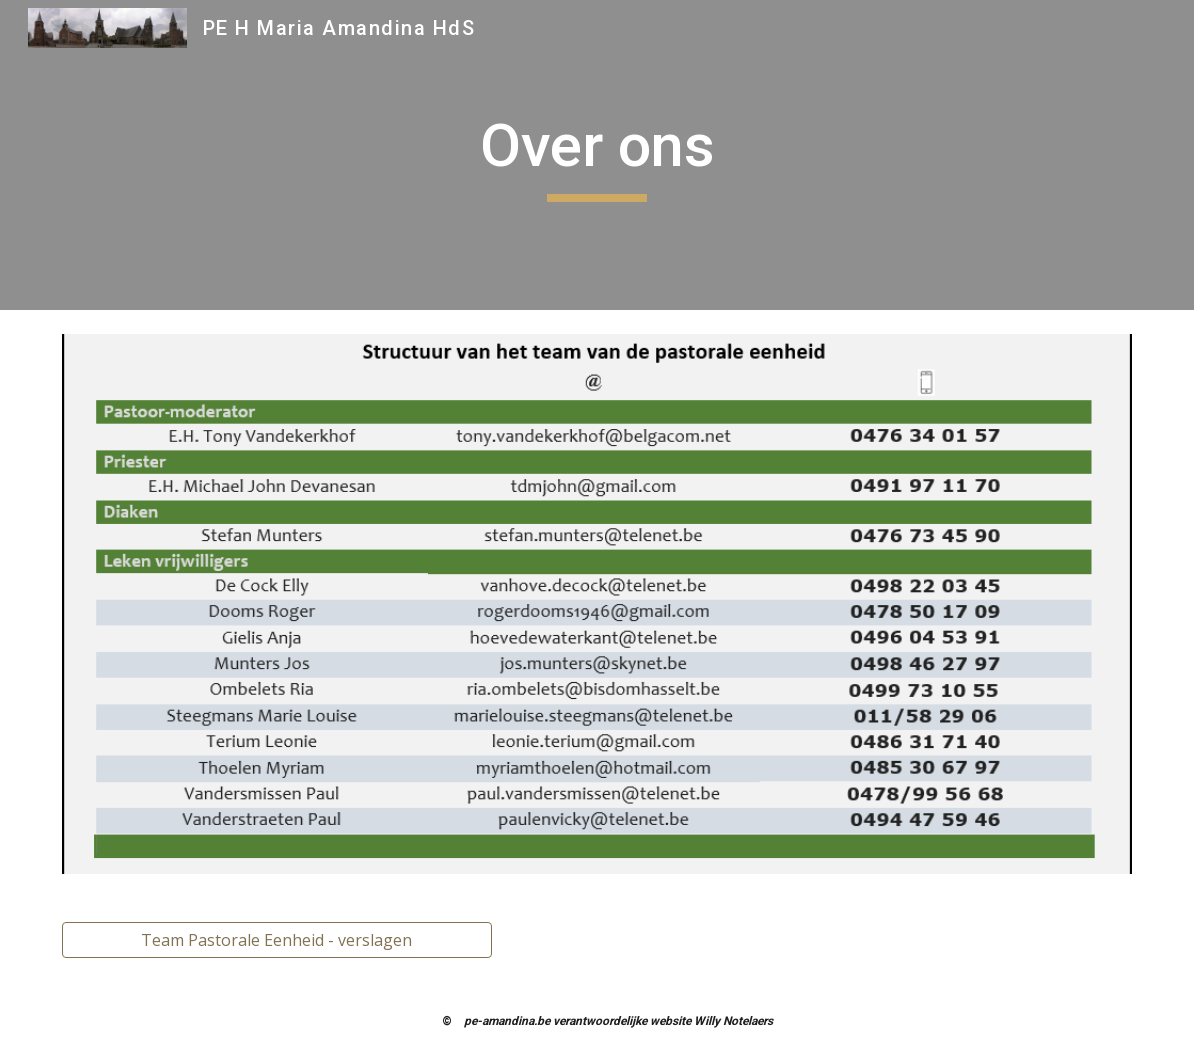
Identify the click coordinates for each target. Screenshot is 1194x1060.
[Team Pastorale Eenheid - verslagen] (277, 940)
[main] (597, 155)
